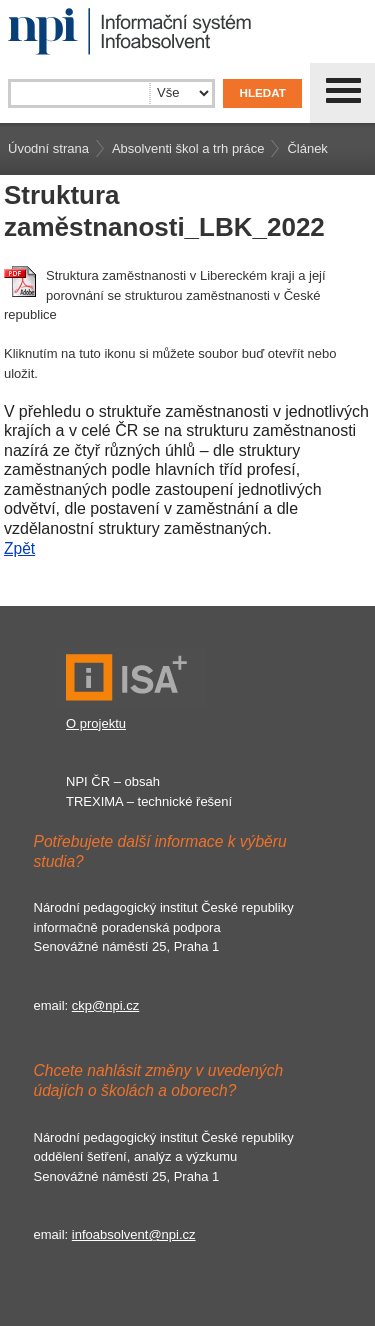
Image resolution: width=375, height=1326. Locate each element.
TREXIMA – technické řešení (149, 801)
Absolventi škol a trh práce (188, 148)
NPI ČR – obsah (113, 781)
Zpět (19, 548)
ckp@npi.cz (105, 1005)
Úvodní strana (48, 148)
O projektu (96, 723)
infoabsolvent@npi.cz (134, 1234)
